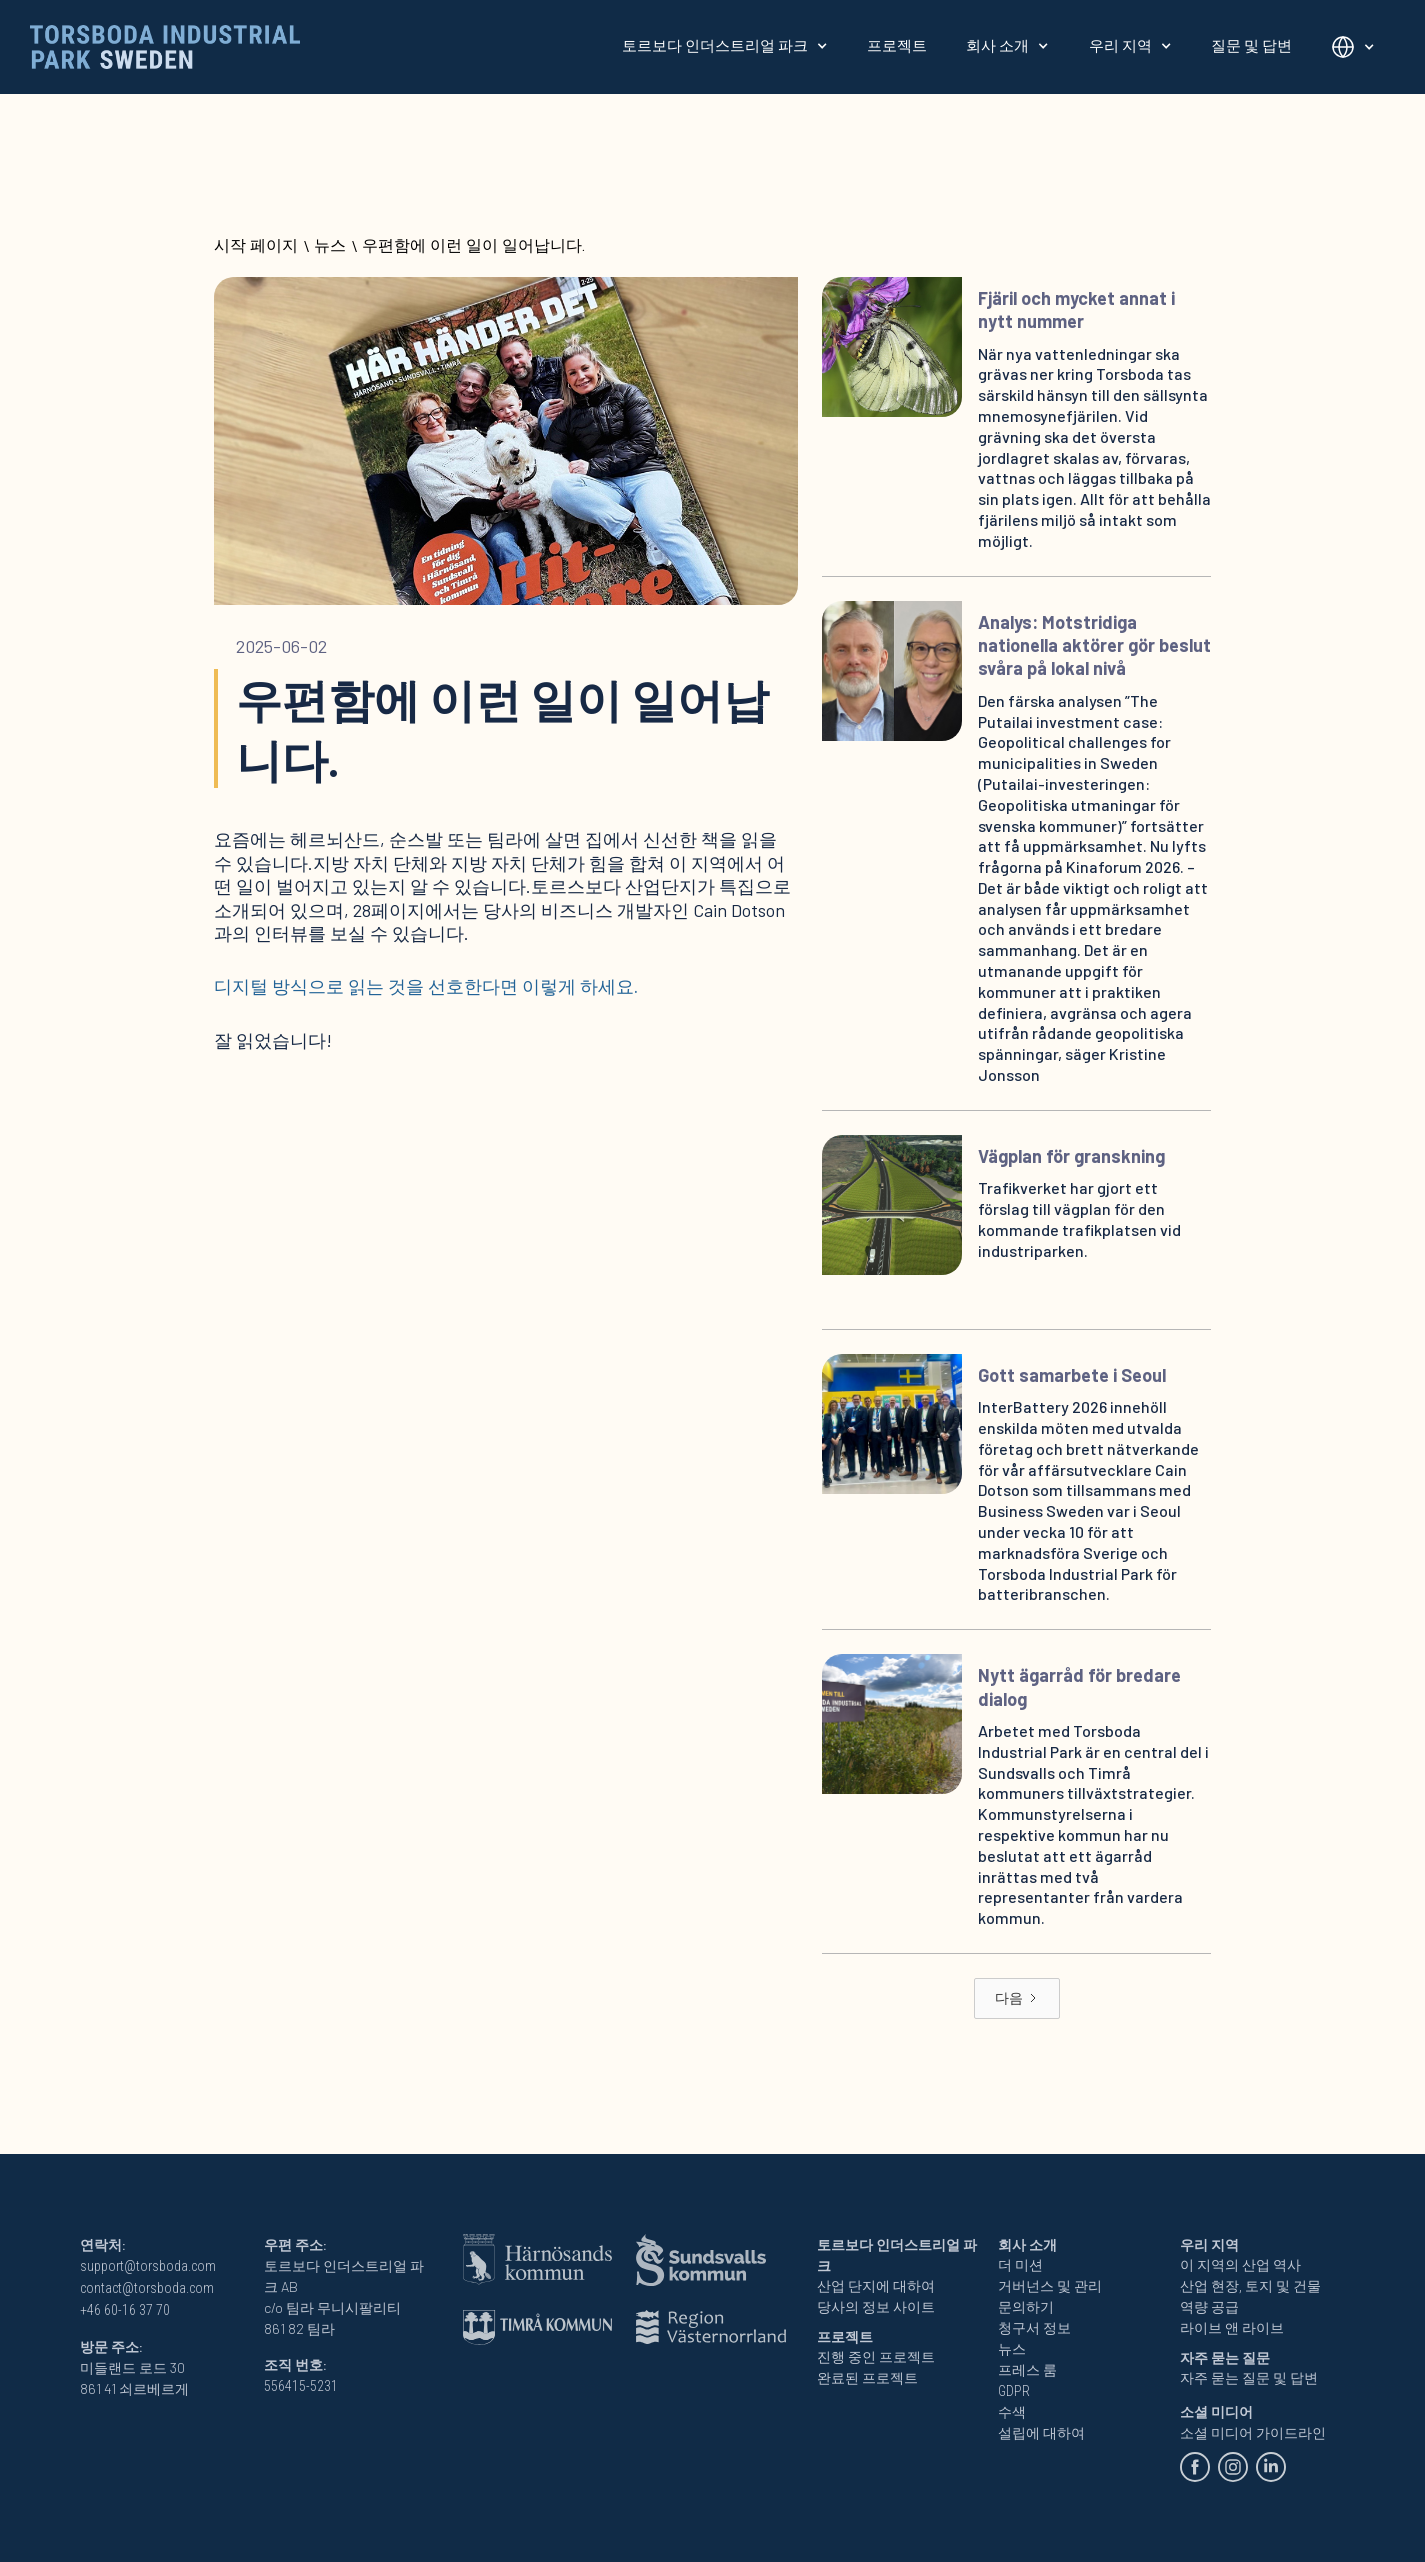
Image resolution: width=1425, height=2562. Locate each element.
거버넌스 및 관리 (1050, 2286)
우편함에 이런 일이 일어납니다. (473, 245)
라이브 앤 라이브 (1232, 2328)
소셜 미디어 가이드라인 (1253, 2433)
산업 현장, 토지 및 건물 (1250, 2286)
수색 (1012, 2412)
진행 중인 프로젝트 (876, 2357)
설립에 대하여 (1041, 2433)
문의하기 (1026, 2307)
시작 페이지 (256, 245)
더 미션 (1020, 2265)
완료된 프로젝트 (867, 2378)
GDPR (1014, 2391)
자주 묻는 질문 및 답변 (1249, 2378)
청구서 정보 (1034, 2328)
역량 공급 (1209, 2307)
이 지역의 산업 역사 (1240, 2265)
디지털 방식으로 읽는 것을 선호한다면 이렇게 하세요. (426, 986)
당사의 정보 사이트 (876, 2307)
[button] (725, 45)
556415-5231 (301, 2386)
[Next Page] (1017, 1998)
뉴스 (330, 245)
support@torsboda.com (148, 2266)
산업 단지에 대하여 (876, 2286)
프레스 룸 (1027, 2370)
